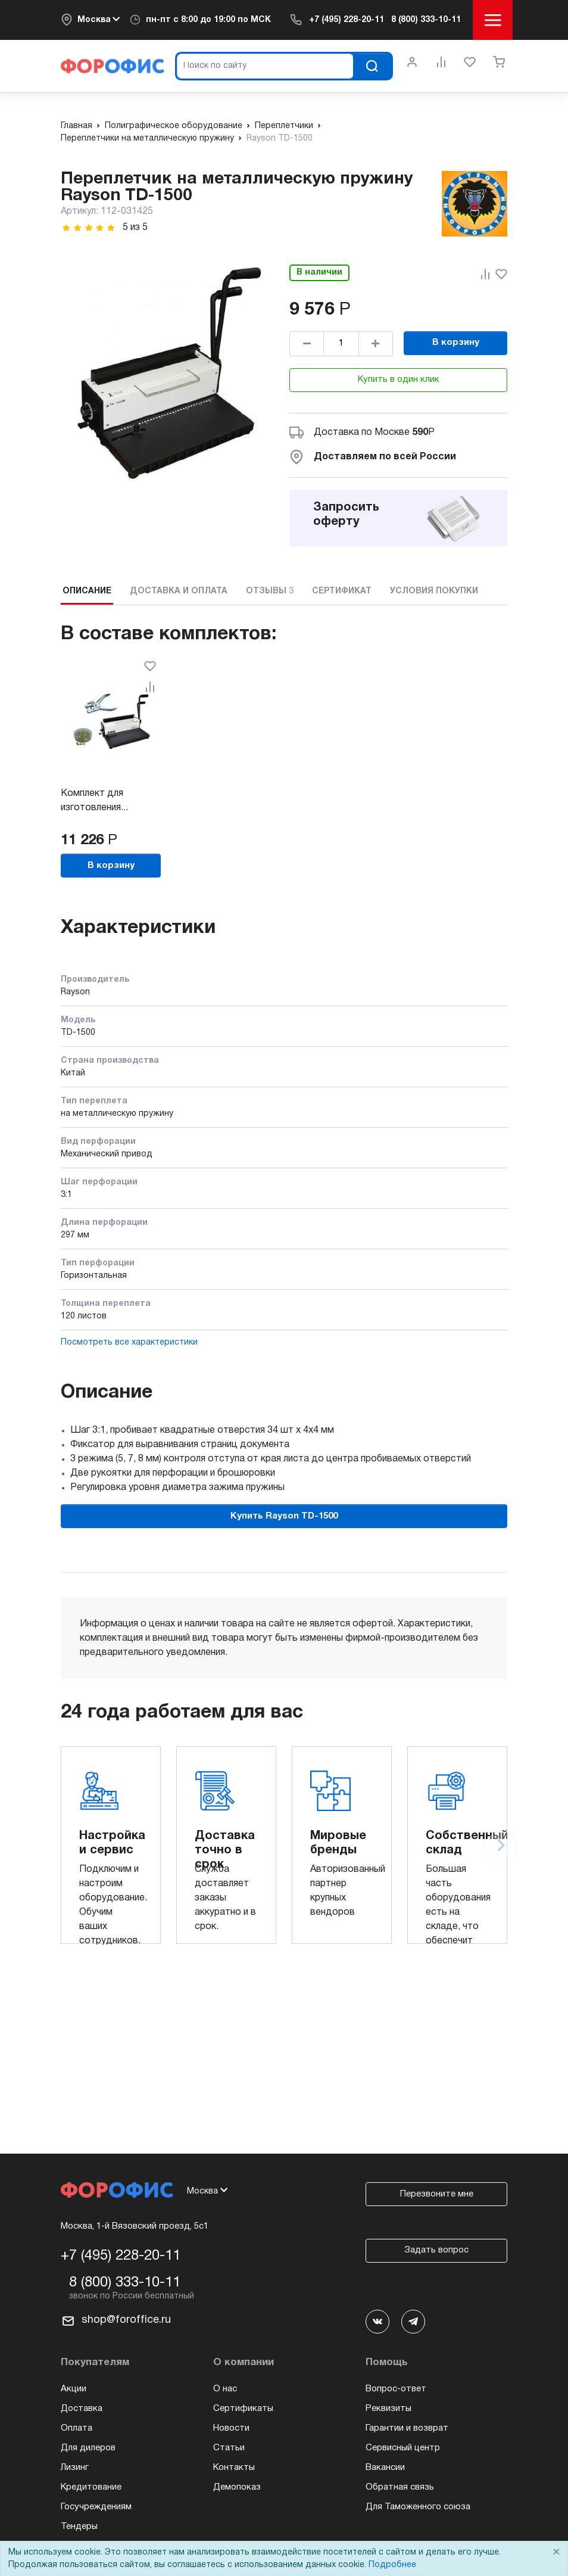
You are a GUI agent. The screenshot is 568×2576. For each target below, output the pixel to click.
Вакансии (385, 2467)
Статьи (229, 2448)
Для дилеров (88, 2448)
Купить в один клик (398, 379)
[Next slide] (500, 1845)
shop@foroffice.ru (126, 2320)
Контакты (234, 2467)
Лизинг (75, 2467)
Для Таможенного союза (418, 2507)
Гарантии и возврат (407, 2428)
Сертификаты (243, 2408)
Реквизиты (388, 2408)
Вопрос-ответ (396, 2389)
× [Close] (556, 2552)
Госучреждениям (96, 2507)
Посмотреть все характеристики (129, 1342)
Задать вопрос (436, 2250)
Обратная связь (400, 2487)
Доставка (81, 2408)
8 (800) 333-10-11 (426, 20)
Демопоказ (237, 2487)
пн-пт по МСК (208, 20)
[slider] (89, 228)
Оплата (76, 2428)
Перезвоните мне (436, 2194)
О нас (225, 2389)
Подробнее (392, 2565)
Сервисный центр (403, 2448)
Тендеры (79, 2526)
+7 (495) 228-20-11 (346, 20)
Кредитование (91, 2487)
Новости (231, 2428)
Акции (73, 2389)
